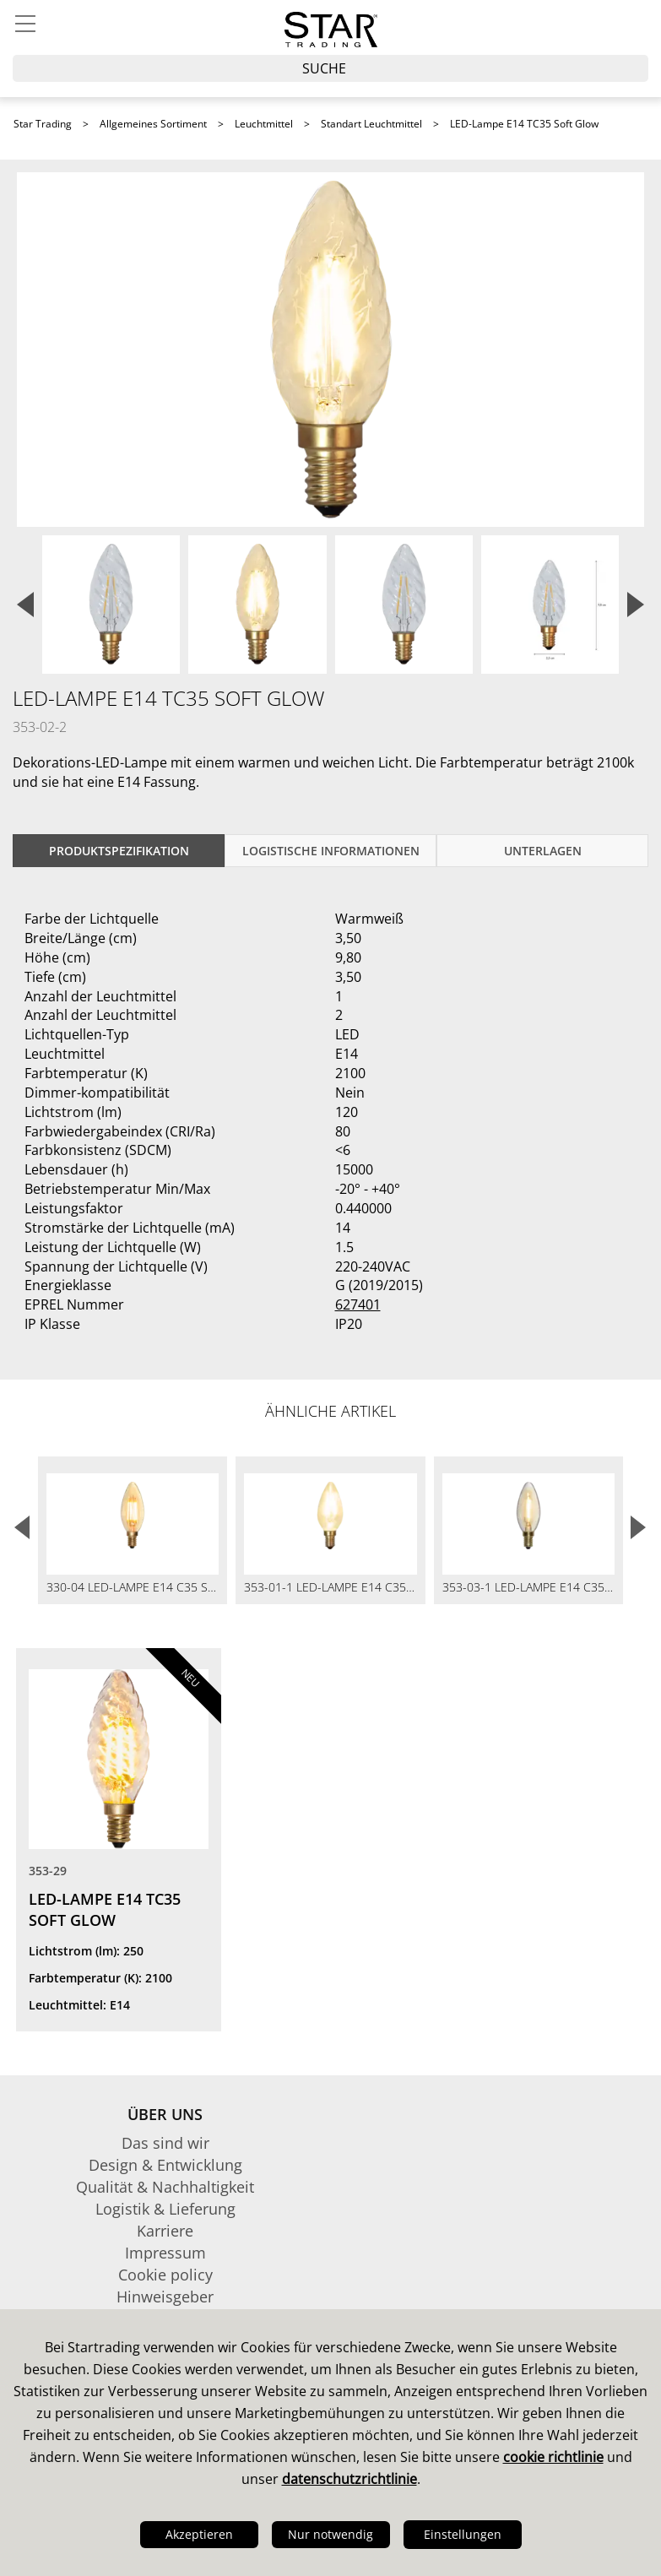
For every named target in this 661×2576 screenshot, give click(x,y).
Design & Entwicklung (165, 2165)
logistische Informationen (331, 851)
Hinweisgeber (165, 2296)
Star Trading (43, 124)
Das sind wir (165, 2143)
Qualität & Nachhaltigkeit (165, 2187)
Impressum (165, 2252)
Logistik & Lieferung (165, 2209)
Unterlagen (543, 851)
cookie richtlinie (553, 2457)
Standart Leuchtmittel (371, 124)
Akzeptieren (199, 2534)
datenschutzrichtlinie (349, 2479)
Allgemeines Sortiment (153, 124)
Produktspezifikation (119, 851)
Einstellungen (462, 2534)
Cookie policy (165, 2274)
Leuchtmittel (264, 124)
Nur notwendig (330, 2534)
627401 (358, 1304)
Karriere (165, 2231)
